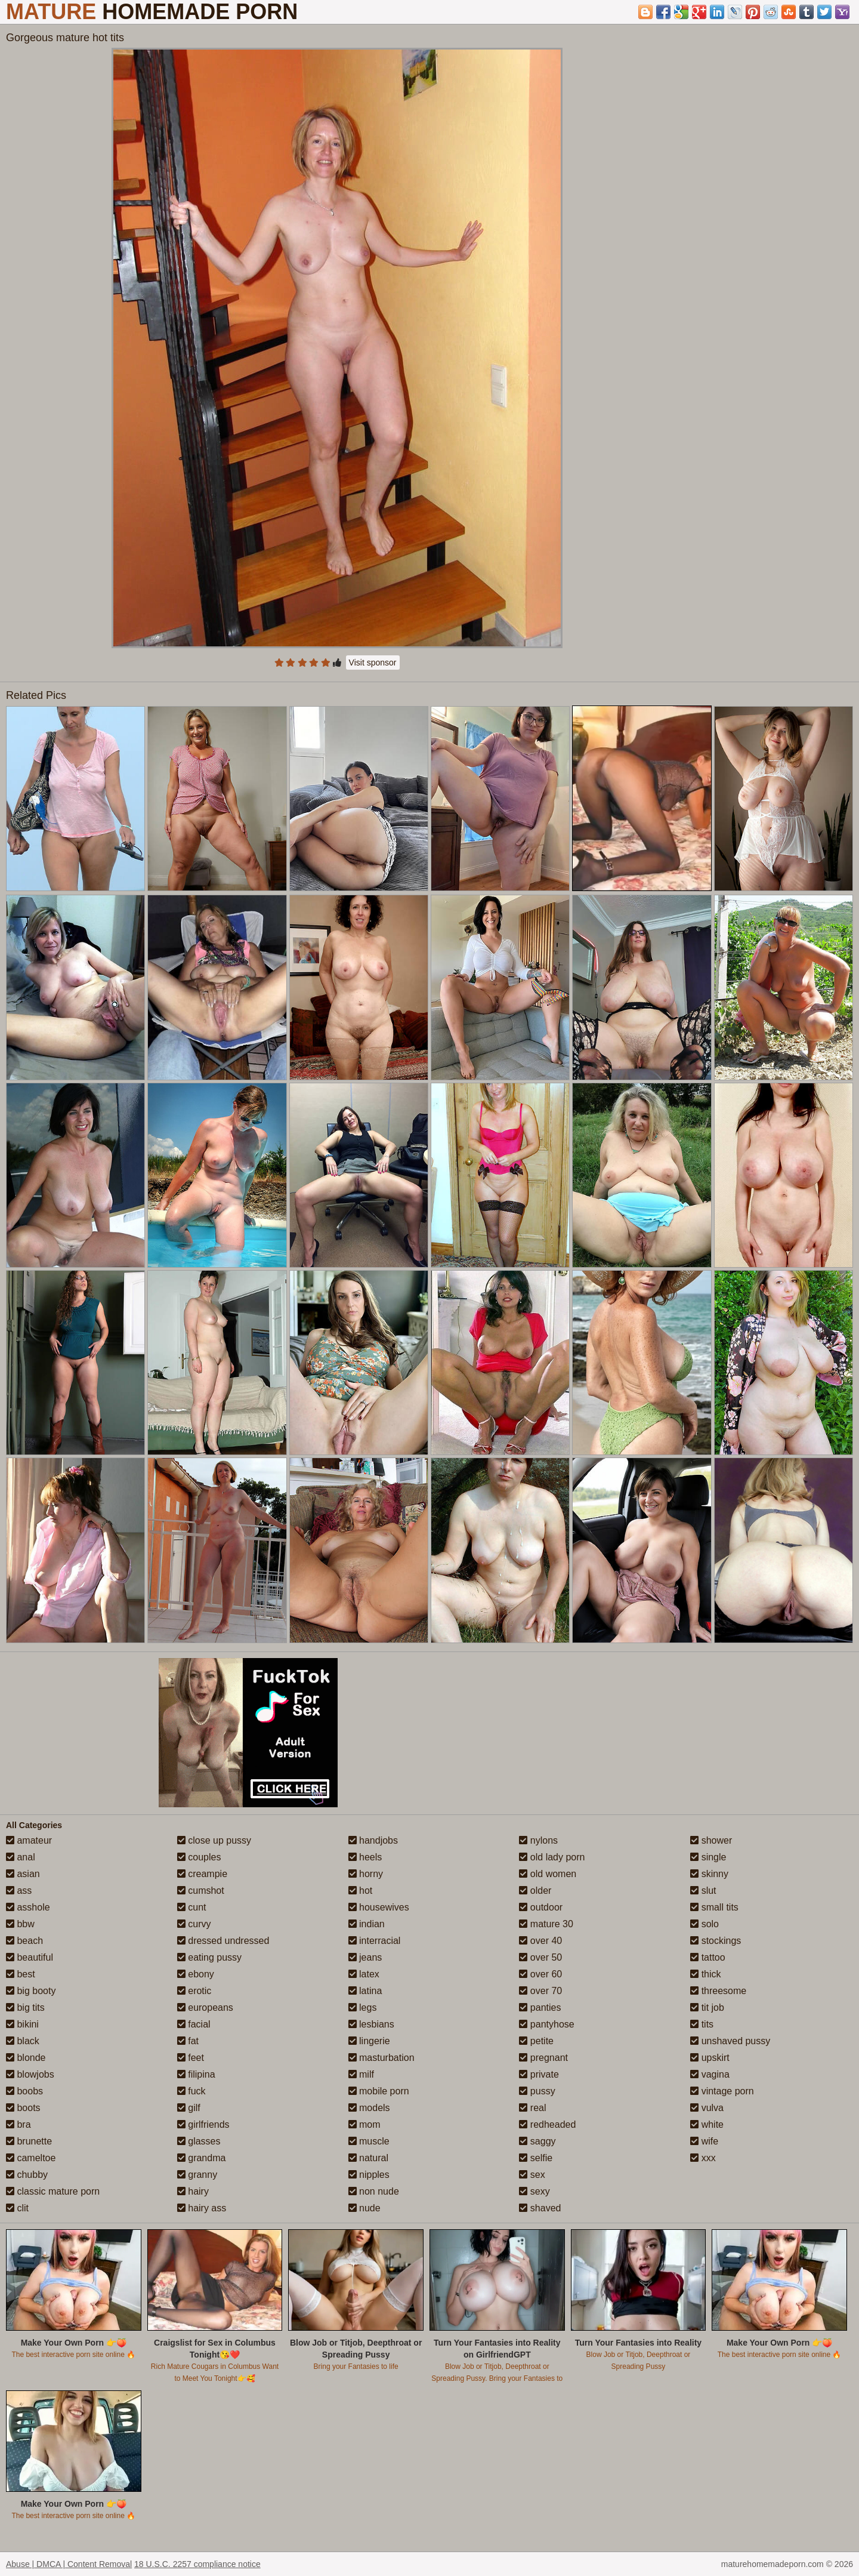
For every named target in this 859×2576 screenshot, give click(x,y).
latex (363, 1974)
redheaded (547, 2124)
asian (23, 1874)
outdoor (541, 1907)
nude (364, 2208)
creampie (202, 1874)
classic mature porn (53, 2191)
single (708, 1857)
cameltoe (30, 2158)
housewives (378, 1907)
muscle (369, 2141)
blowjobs (30, 2074)
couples (199, 1857)
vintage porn (722, 2091)
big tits (25, 2007)
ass (19, 1890)
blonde (26, 2058)
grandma (201, 2158)
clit (17, 2208)
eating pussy (209, 1957)
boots (23, 2108)
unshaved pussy (730, 2041)
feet (190, 2058)
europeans (205, 2007)
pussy (537, 2091)
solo (704, 1924)
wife (704, 2141)
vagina (710, 2074)
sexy (534, 2191)
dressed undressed (223, 1941)
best (20, 1974)
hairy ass (201, 2208)
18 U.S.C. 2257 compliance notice (197, 2564)
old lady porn (552, 1857)
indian (366, 1924)
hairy (193, 2191)
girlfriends (203, 2124)
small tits (714, 1907)
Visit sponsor (373, 662)
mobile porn (378, 2091)
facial (194, 2024)
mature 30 (546, 1924)
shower (711, 1840)
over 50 (540, 1957)
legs (362, 2007)
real (532, 2108)
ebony (195, 1974)
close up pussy (214, 1840)
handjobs (373, 1840)
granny (197, 2175)
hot (360, 1890)
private (538, 2074)
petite (536, 2041)
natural (368, 2158)
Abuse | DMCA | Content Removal (69, 2564)
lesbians (371, 2024)
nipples (369, 2175)
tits (701, 2024)
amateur (29, 1840)
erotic (194, 1991)
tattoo (707, 1957)
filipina (196, 2074)
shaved (540, 2208)
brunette (29, 2141)
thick (705, 1974)
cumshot (200, 1890)
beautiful (29, 1957)
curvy (194, 1924)
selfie (535, 2158)
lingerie (369, 2041)
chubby (27, 2175)
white (707, 2124)
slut (703, 1890)
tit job (707, 2007)
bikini (22, 2024)
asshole (28, 1907)
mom (364, 2124)
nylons (538, 1840)
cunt (191, 1907)
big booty (30, 1991)
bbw (20, 1924)
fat (188, 2041)
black (22, 2041)
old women (547, 1874)
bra (18, 2124)
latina (365, 1991)
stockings (715, 1941)
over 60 (540, 1974)
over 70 (540, 1991)
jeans (365, 1957)
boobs (24, 2091)
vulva (707, 2108)
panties (540, 2007)
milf (361, 2074)
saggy (537, 2141)
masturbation (381, 2058)
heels (365, 1857)
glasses (199, 2141)
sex (532, 2175)
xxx (702, 2158)
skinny (709, 1874)
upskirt (710, 2058)
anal (20, 1857)
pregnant (543, 2058)
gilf (188, 2108)
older (535, 1890)
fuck (191, 2091)
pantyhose (546, 2024)
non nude (373, 2191)
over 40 (540, 1941)
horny (365, 1874)
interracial (374, 1941)
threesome (718, 1991)
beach (24, 1941)
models (369, 2108)
